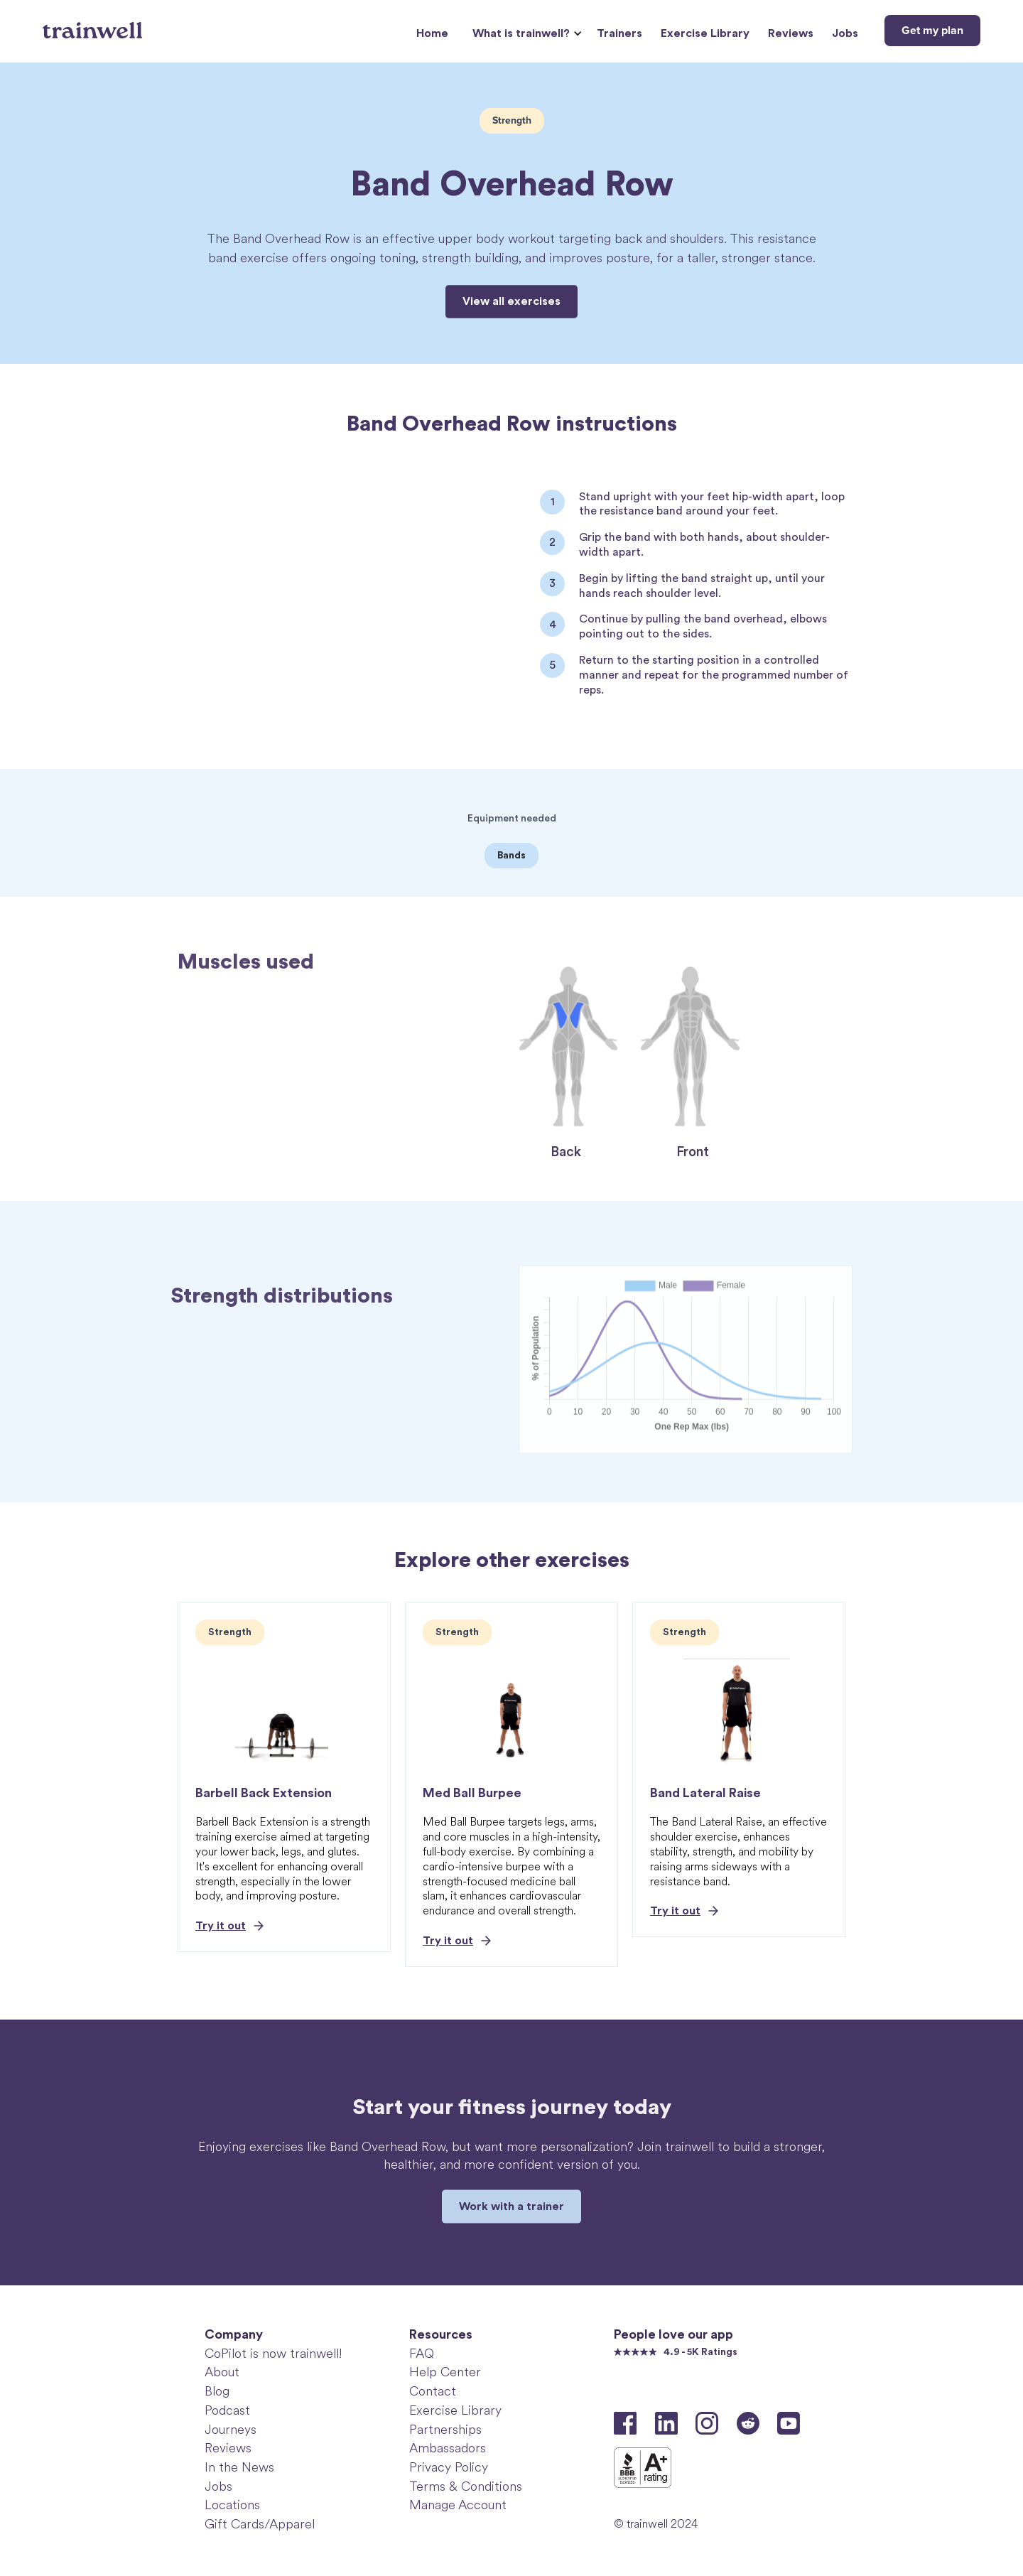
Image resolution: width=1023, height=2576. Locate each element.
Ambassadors (447, 2448)
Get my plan (932, 30)
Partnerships (445, 2429)
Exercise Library (705, 33)
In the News (239, 2467)
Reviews (790, 33)
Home (432, 33)
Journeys (230, 2429)
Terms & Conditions (465, 2486)
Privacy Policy (448, 2467)
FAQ (421, 2353)
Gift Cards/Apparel (260, 2524)
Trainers (619, 33)
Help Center (445, 2372)
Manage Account (458, 2505)
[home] (94, 25)
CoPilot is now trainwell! (273, 2353)
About (222, 2372)
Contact (432, 2391)
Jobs (845, 33)
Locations (232, 2505)
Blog (217, 2391)
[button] (525, 34)
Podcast (227, 2410)
